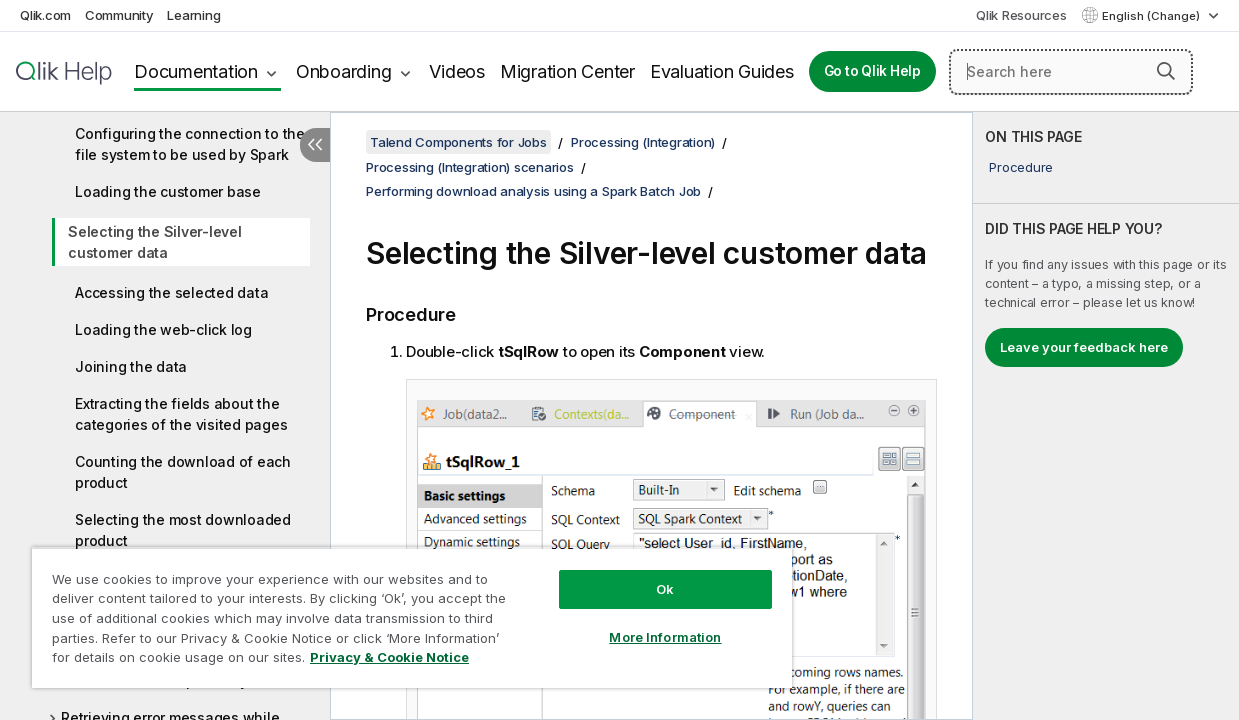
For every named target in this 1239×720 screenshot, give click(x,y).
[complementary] (1106, 416)
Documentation (196, 71)
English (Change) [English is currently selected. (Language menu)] (1152, 16)
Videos (457, 71)
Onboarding (344, 71)
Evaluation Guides (722, 71)
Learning (193, 15)
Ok (630, 574)
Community (119, 15)
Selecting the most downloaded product (183, 530)
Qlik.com (45, 15)
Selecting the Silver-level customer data (155, 242)
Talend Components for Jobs (458, 142)
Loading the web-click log (163, 329)
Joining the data (131, 366)
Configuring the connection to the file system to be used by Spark (190, 144)
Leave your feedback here (1084, 347)
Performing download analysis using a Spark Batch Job (533, 191)
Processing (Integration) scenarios (470, 167)
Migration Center (567, 71)
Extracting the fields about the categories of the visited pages (181, 414)
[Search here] (1071, 72)
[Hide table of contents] (315, 145)
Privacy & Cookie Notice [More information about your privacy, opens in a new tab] (168, 661)
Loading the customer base (168, 191)
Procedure (1021, 167)
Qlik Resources (1021, 15)
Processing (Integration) (643, 142)
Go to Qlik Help (872, 71)
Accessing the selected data (171, 292)
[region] (391, 610)
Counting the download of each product (183, 472)
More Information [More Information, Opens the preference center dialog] (630, 622)
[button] (1166, 71)
